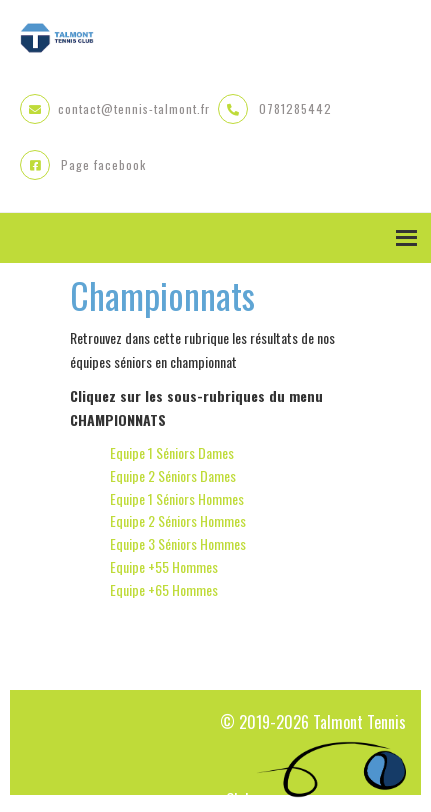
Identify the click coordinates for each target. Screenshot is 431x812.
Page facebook (103, 164)
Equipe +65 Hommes (164, 589)
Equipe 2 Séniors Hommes (178, 520)
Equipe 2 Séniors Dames (173, 475)
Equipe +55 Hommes (164, 566)
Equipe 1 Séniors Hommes (177, 498)
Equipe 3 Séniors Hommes (178, 543)
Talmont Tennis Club (57, 40)
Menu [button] (215, 237)
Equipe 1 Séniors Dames (172, 452)
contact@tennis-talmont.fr (134, 108)
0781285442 (295, 108)
